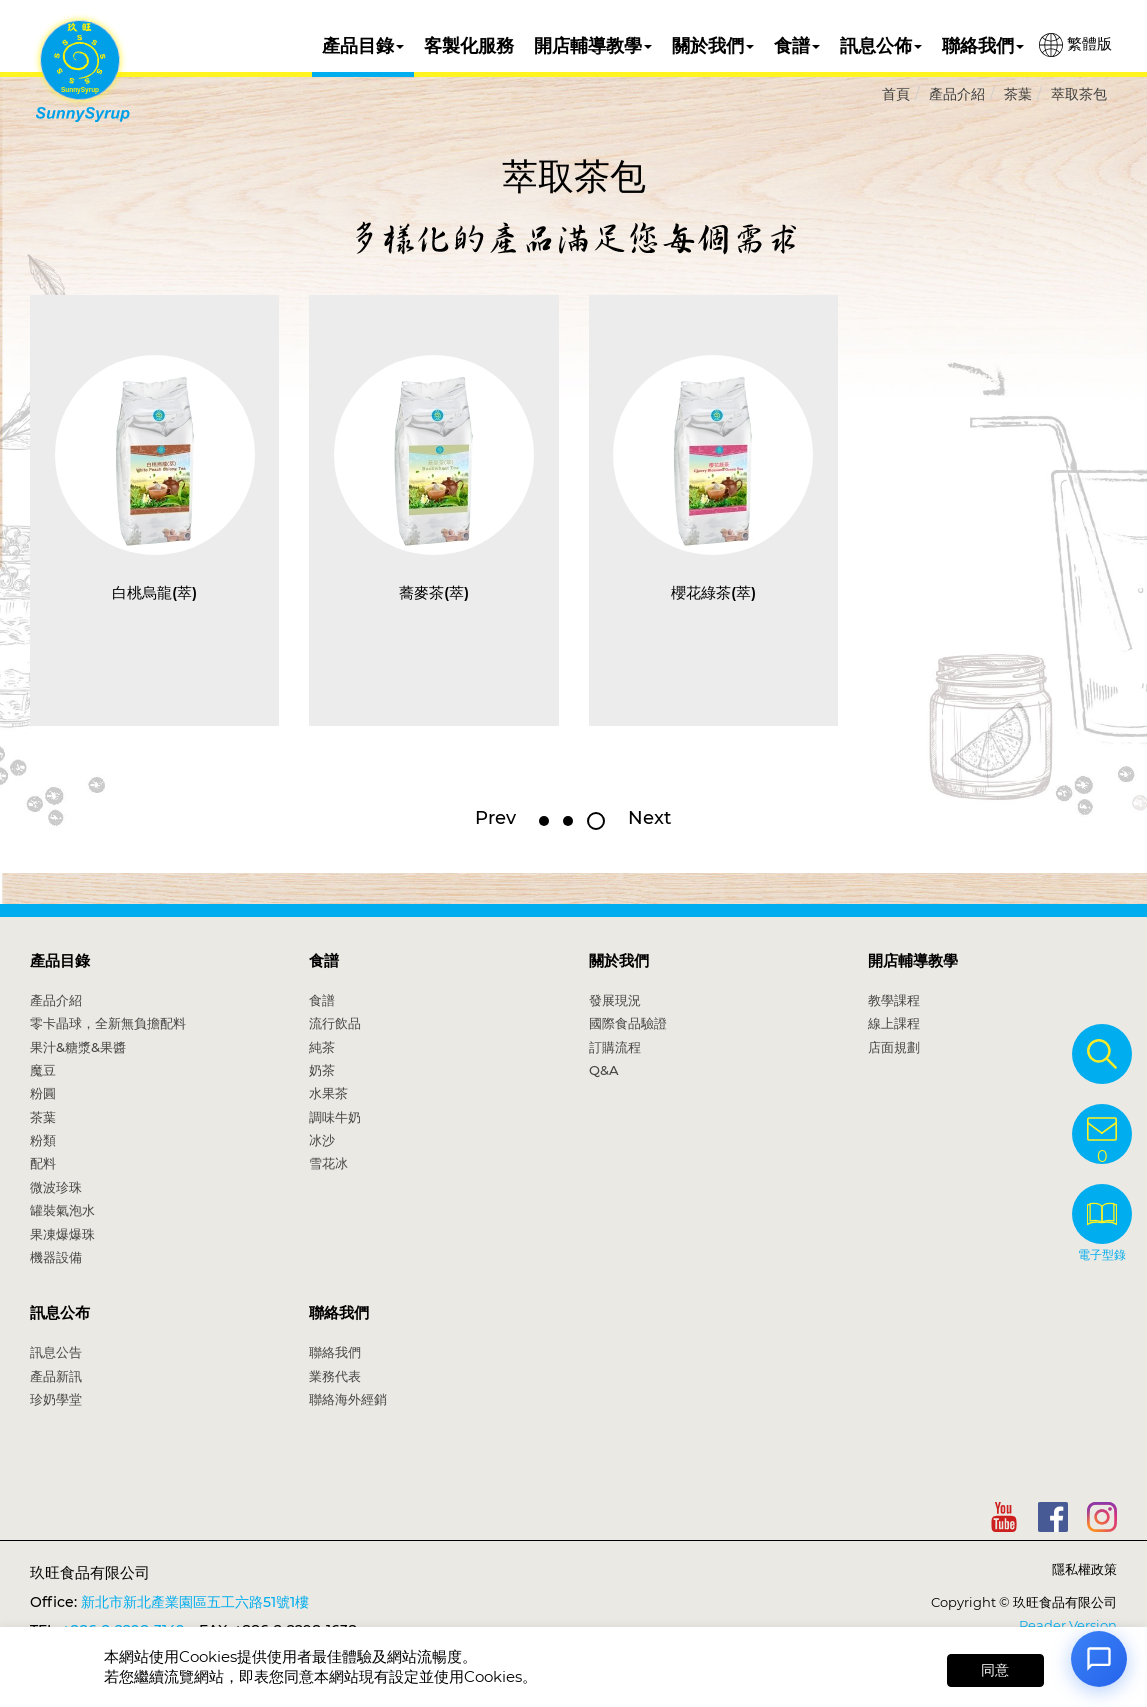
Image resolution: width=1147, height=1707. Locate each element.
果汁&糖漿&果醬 (78, 1047)
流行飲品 (335, 1023)
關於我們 (713, 46)
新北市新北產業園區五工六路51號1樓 (195, 1602)
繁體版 (1075, 45)
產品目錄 (363, 46)
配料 (43, 1163)
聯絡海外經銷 (348, 1399)
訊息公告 (56, 1352)
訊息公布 (60, 1312)
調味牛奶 (335, 1117)
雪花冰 (328, 1163)
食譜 (797, 46)
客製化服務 (469, 46)
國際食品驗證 (628, 1023)
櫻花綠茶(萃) (713, 592)
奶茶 (322, 1070)
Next (649, 818)
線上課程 (894, 1023)
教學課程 (894, 1000)
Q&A (604, 1070)
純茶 (322, 1047)
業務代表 (335, 1376)
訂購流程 (615, 1047)
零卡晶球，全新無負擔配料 (108, 1023)
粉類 (43, 1140)
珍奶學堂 (56, 1399)
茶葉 (1018, 94)
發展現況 (615, 1000)
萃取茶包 (1079, 94)
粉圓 (43, 1093)
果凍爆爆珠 (62, 1234)
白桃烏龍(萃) (154, 592)
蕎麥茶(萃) (434, 592)
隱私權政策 (1084, 1569)
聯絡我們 (983, 46)
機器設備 (56, 1257)
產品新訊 (56, 1376)
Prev (495, 818)
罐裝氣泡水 (62, 1210)
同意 (995, 1670)
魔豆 (43, 1070)
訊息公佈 (881, 46)
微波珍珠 (56, 1187)
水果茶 (328, 1093)
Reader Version (1068, 1625)
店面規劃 (894, 1047)
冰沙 (322, 1140)
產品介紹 (957, 94)
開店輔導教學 (593, 46)
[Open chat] (1099, 1659)
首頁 (896, 94)
